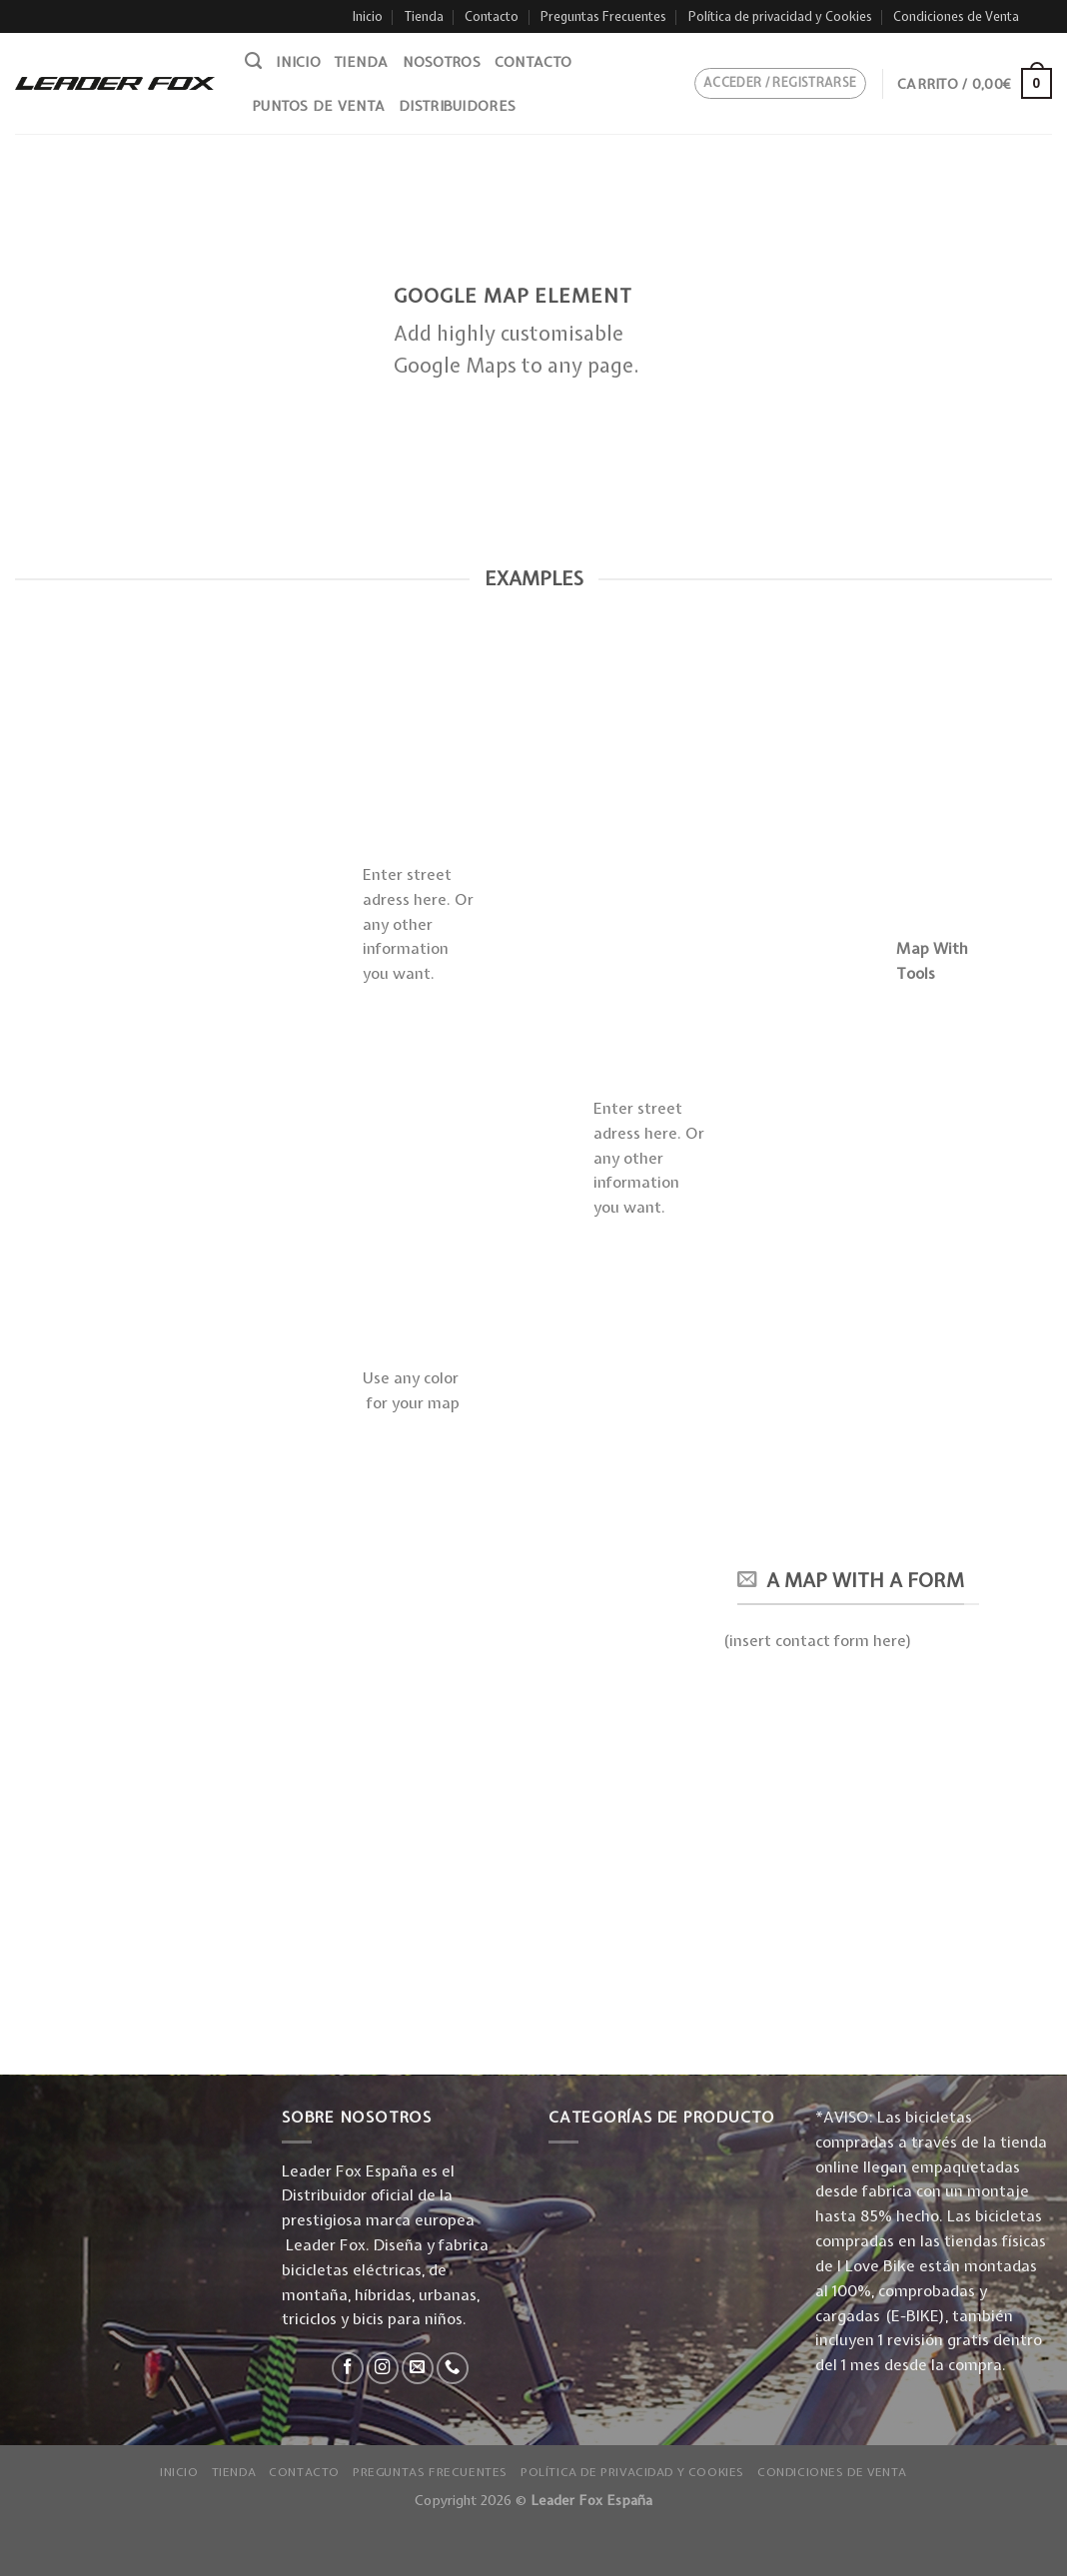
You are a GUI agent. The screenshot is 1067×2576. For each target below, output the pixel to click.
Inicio (368, 16)
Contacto (492, 16)
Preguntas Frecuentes (603, 16)
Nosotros (442, 62)
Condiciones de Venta (956, 16)
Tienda (424, 16)
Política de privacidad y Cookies (780, 16)
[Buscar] (253, 61)
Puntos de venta (318, 106)
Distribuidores (457, 106)
